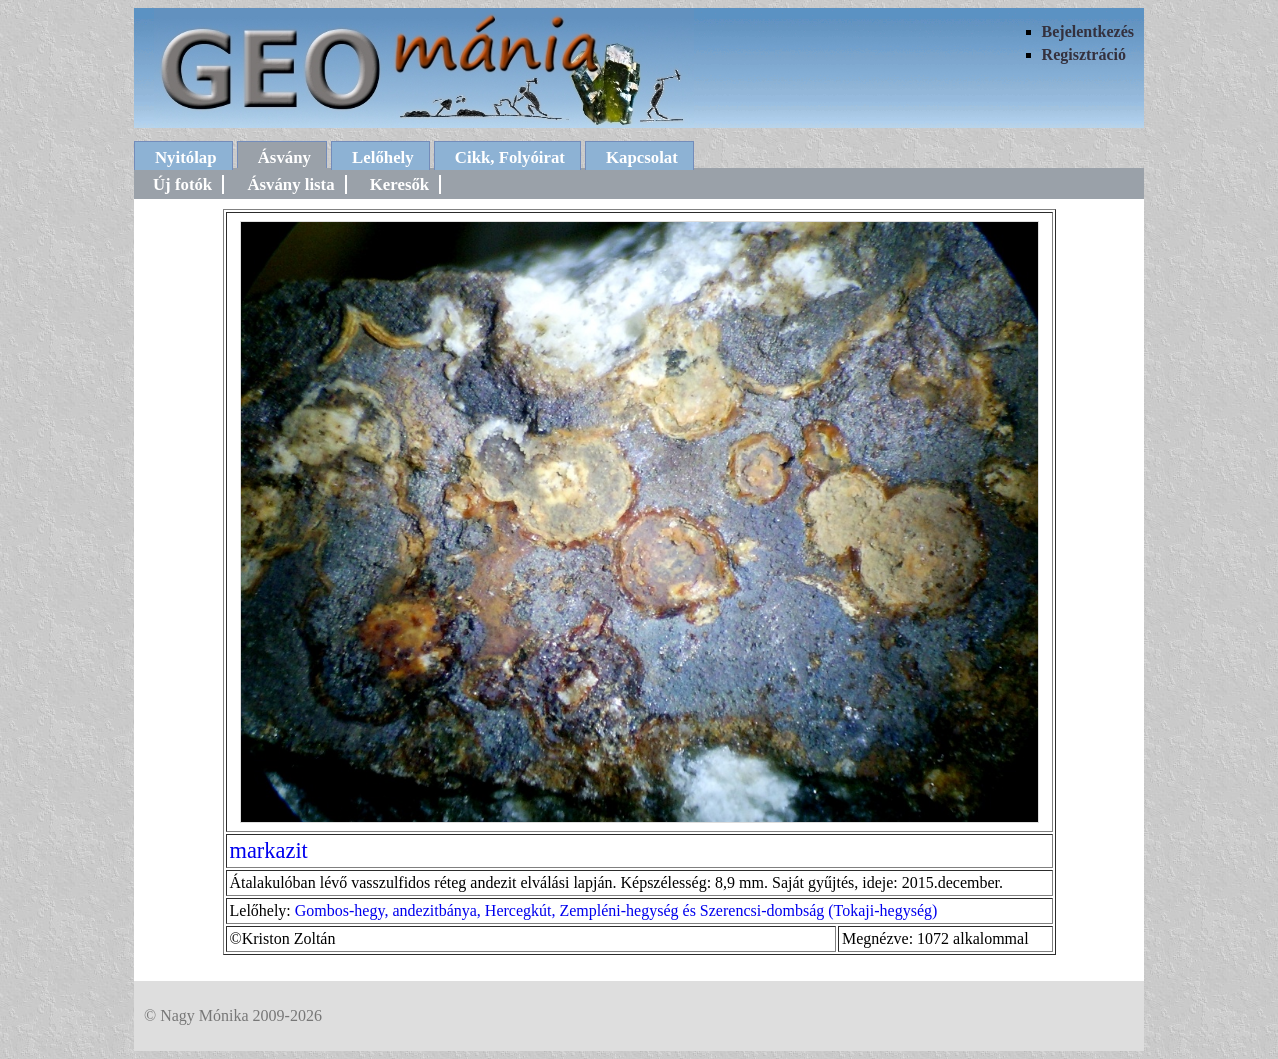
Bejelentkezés (1088, 31)
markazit (269, 850)
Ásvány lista (290, 184)
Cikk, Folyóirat (510, 157)
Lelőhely (383, 157)
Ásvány (284, 157)
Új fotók (182, 184)
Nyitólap (186, 157)
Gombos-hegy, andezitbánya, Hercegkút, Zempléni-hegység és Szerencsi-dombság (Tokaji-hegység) (616, 910)
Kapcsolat (642, 157)
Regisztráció (1084, 54)
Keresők (399, 184)
